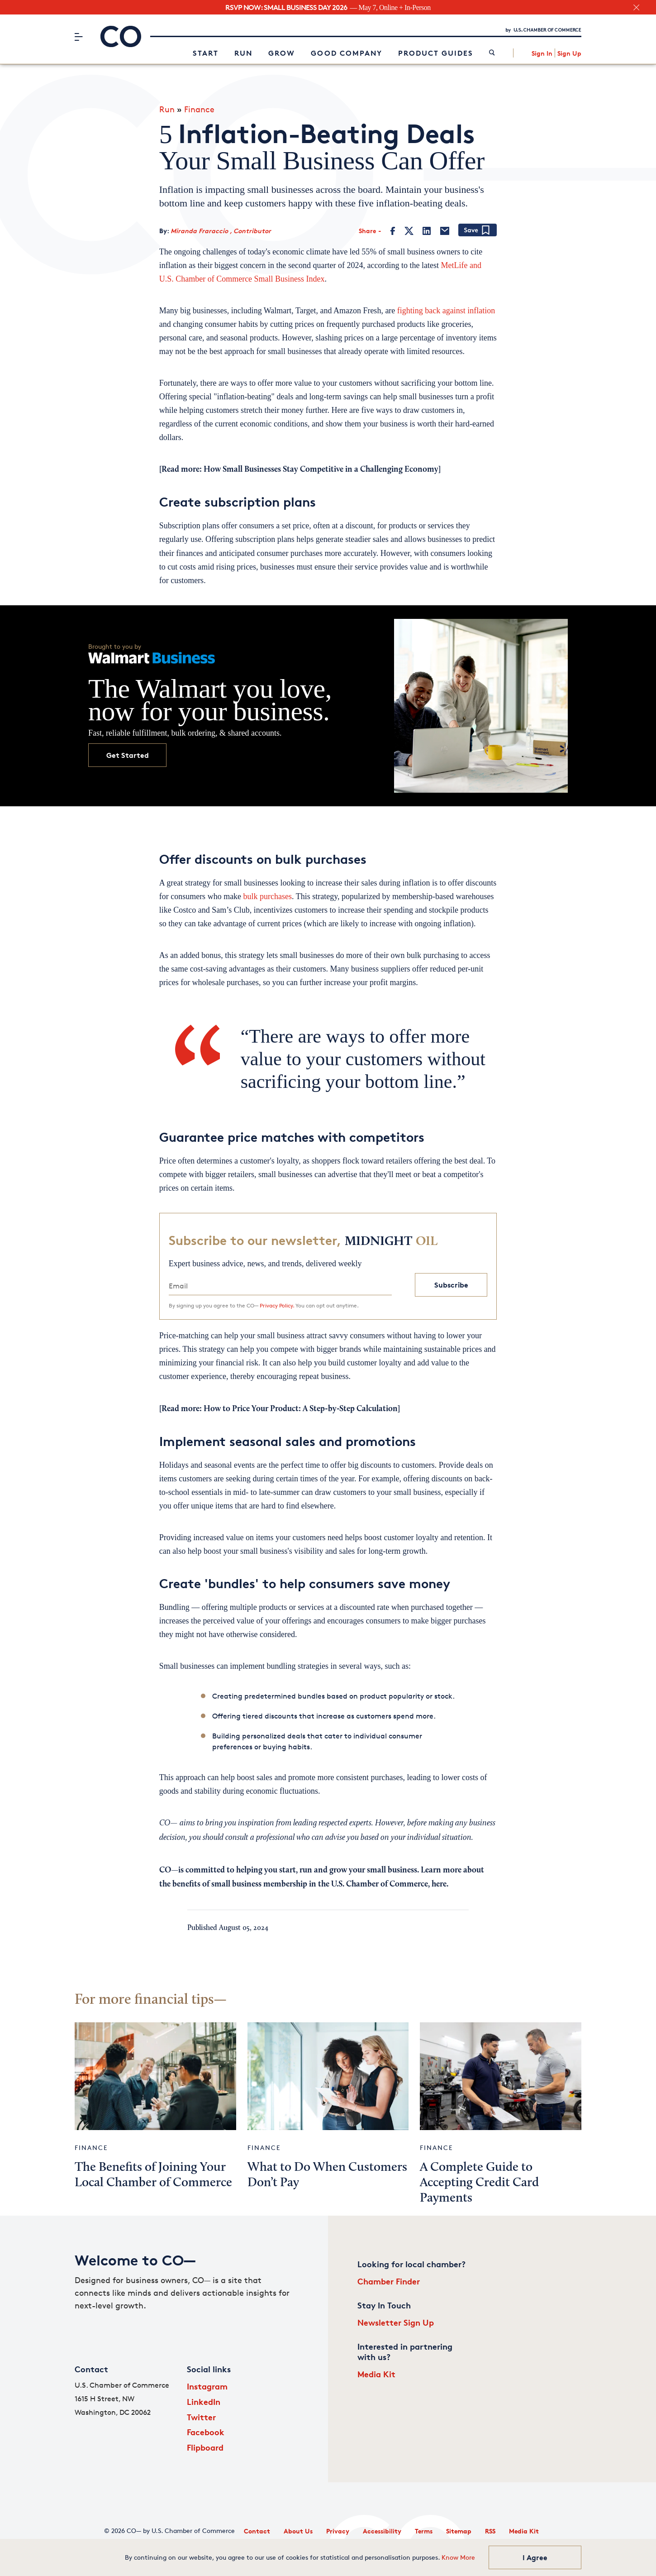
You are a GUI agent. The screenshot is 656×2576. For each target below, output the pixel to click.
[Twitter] (409, 231)
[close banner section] (636, 7)
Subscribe (451, 1284)
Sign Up (569, 53)
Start (206, 52)
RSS (490, 2531)
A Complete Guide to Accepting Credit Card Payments (479, 2183)
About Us (298, 2531)
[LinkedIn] (427, 231)
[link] (492, 53)
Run (243, 52)
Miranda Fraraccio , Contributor (221, 231)
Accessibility (382, 2531)
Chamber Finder (388, 2281)
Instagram (207, 2386)
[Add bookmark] (477, 231)
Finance (199, 109)
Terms (424, 2531)
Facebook (205, 2432)
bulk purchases (267, 896)
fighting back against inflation (446, 310)
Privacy (337, 2531)
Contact (257, 2531)
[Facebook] (392, 231)
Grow (281, 52)
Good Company (346, 52)
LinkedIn (203, 2401)
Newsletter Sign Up (395, 2322)
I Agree (535, 2557)
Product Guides (435, 52)
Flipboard (205, 2447)
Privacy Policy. (277, 1305)
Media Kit (376, 2374)
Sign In (542, 53)
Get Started (127, 755)
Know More (458, 2557)
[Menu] (78, 36)
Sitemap (458, 2531)
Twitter (201, 2417)
